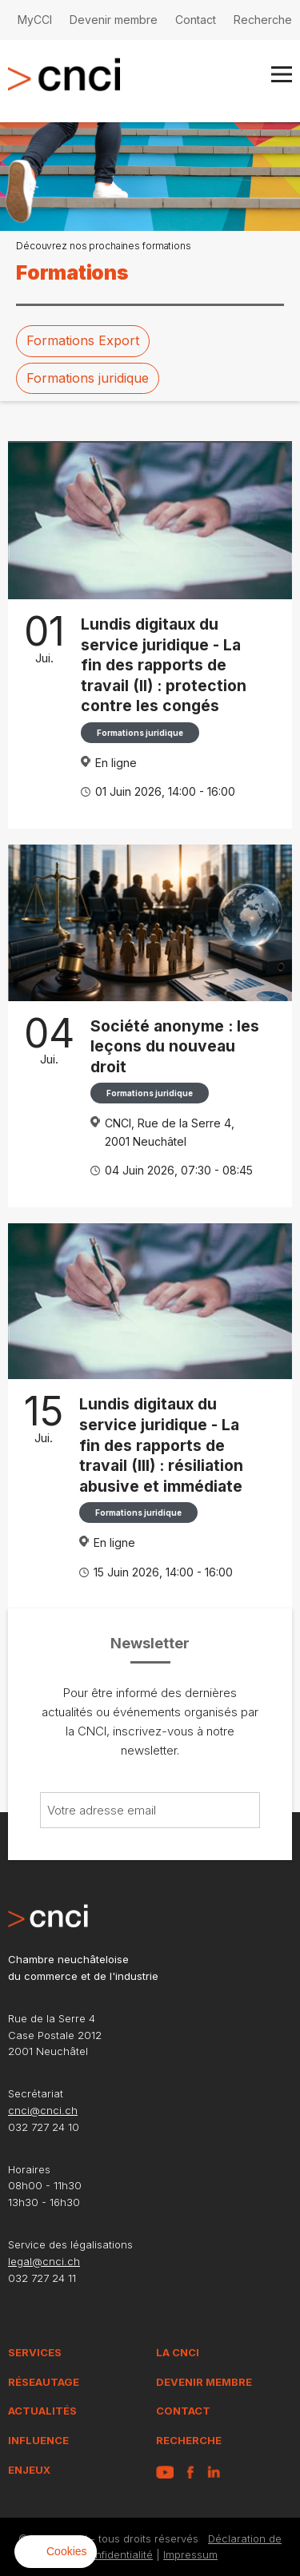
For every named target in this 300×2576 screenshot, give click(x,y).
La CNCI (177, 2352)
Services (35, 2352)
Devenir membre (114, 19)
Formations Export (82, 340)
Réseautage (43, 2381)
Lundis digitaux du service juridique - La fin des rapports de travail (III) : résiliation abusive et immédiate (161, 1444)
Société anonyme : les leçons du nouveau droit (174, 1046)
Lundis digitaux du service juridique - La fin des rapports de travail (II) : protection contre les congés (163, 664)
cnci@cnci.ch (43, 2110)
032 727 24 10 (43, 2127)
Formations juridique (87, 378)
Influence (38, 2440)
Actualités (42, 2410)
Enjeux (29, 2469)
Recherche (263, 19)
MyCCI (35, 19)
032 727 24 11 (42, 2278)
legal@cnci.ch (44, 2261)
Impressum (190, 2554)
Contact (195, 19)
